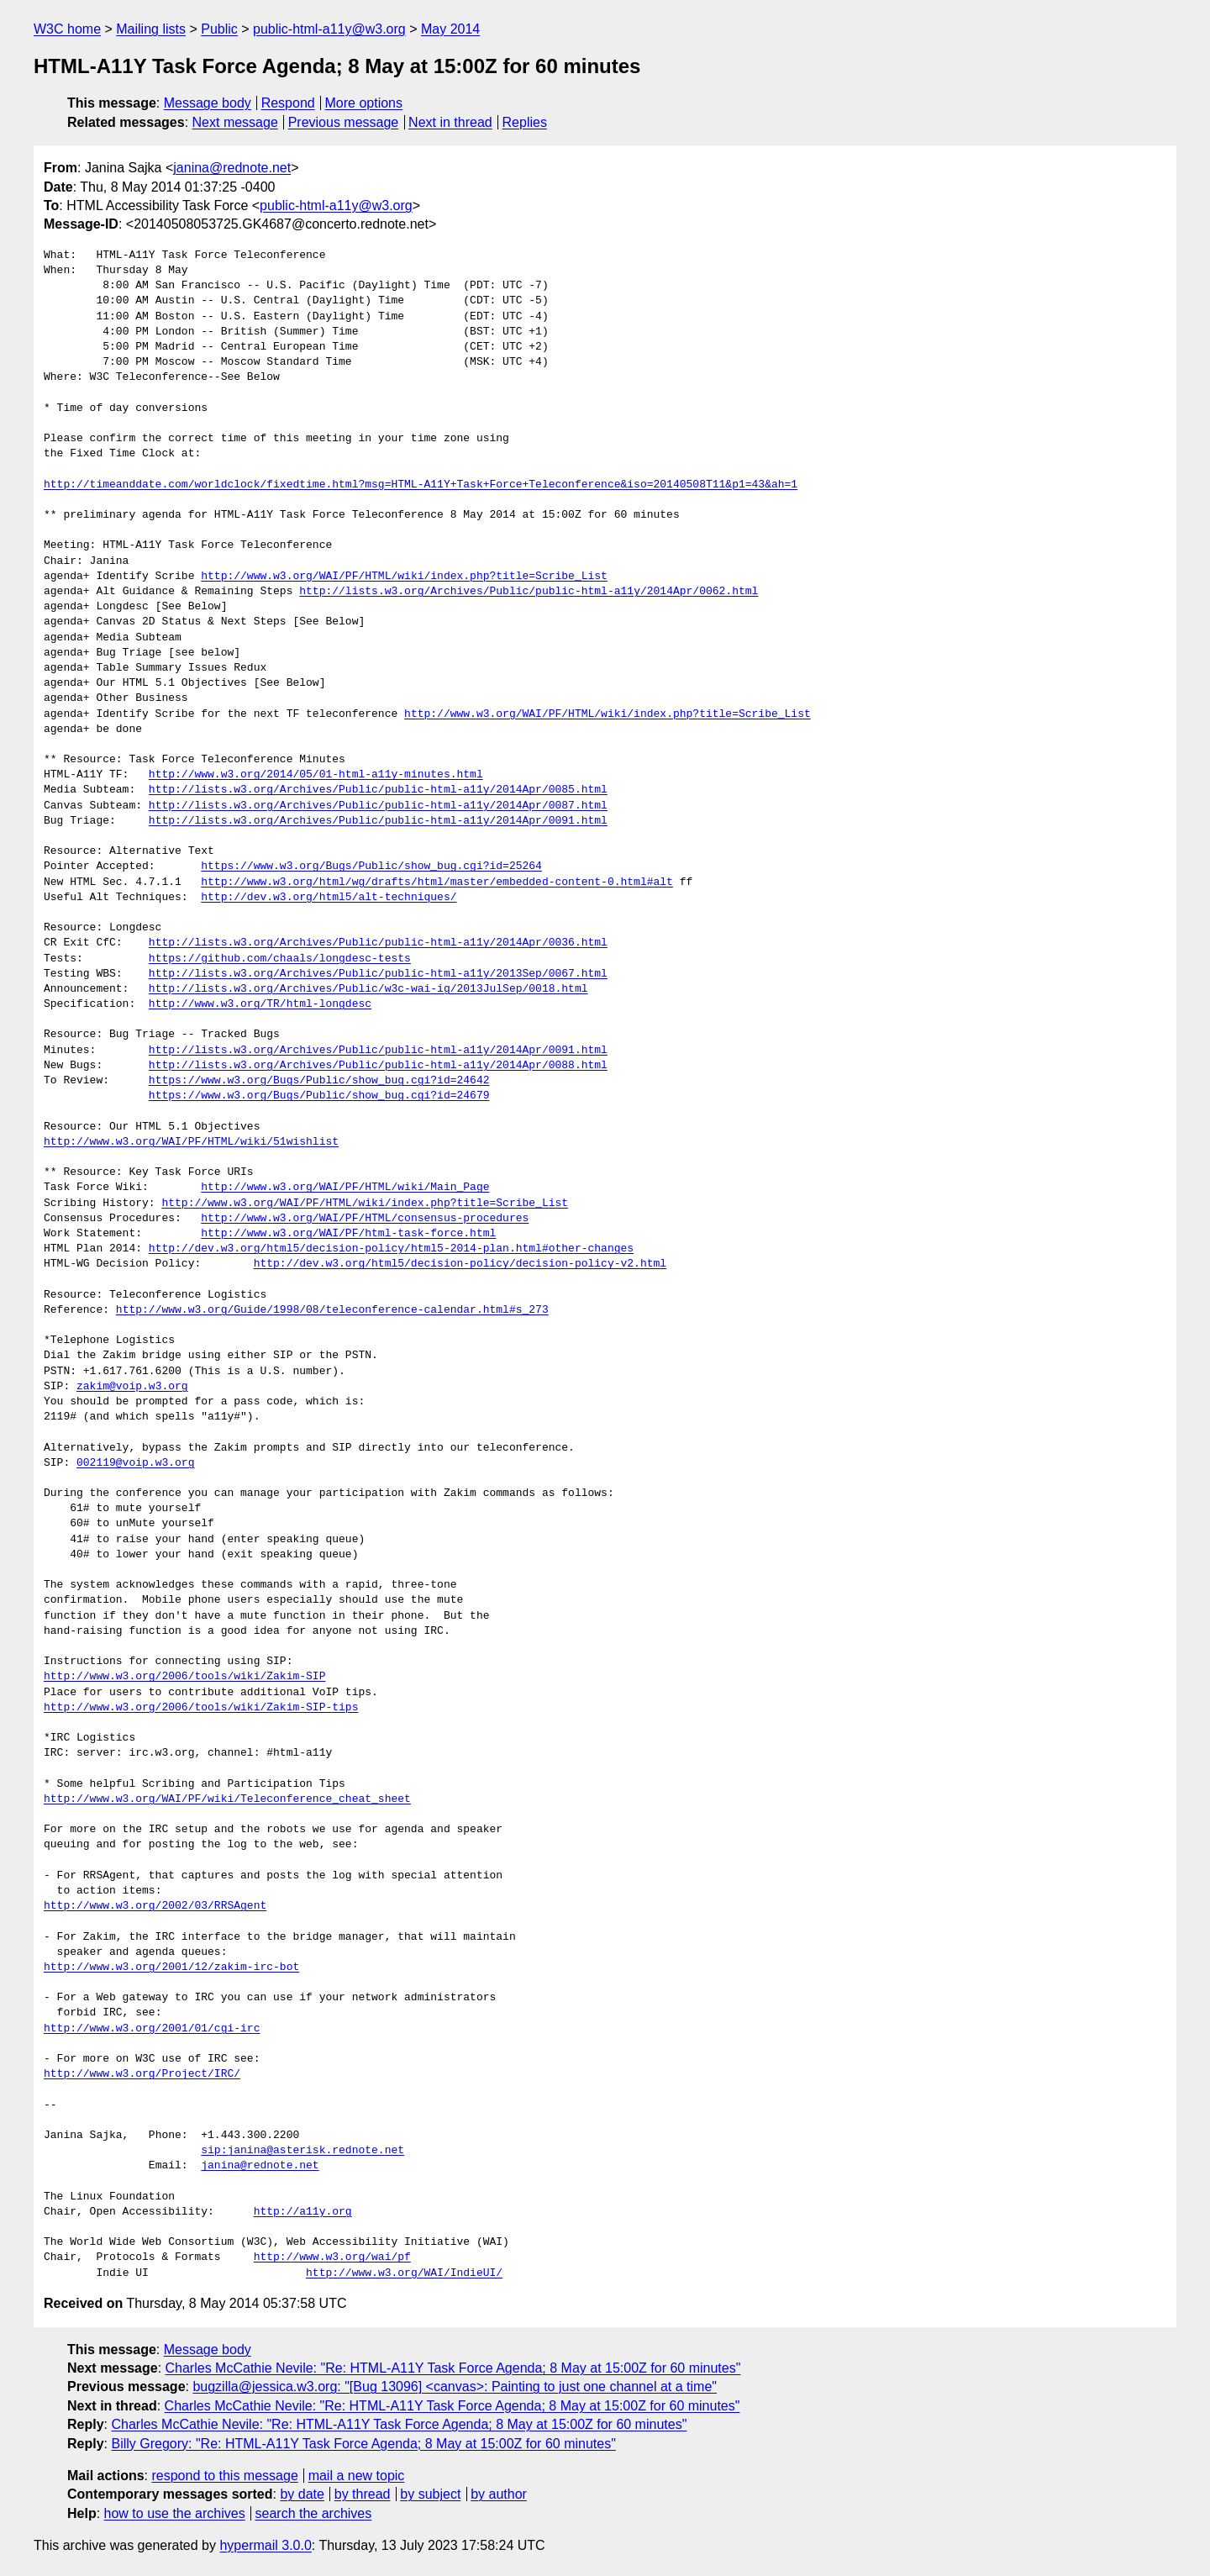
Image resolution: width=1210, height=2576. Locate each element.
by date (302, 2494)
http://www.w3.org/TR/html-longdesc (260, 1004)
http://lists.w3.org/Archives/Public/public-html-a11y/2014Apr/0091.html (378, 821)
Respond (288, 103)
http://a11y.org (303, 2212)
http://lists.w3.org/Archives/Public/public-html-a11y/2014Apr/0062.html (528, 591)
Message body (207, 103)
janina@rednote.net (232, 168)
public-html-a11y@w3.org (329, 29)
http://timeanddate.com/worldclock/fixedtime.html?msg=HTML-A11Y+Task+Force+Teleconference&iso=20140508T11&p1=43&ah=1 (420, 485)
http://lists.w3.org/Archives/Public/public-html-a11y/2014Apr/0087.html (378, 806)
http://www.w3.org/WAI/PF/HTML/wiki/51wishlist (191, 1142)
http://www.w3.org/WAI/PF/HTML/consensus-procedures (365, 1218)
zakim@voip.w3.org (132, 1386)
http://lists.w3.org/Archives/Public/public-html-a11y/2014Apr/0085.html (378, 790)
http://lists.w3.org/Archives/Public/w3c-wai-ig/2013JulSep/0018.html (368, 989)
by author (499, 2494)
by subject (430, 2494)
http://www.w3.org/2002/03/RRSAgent (155, 1906)
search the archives (313, 2513)
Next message (235, 122)
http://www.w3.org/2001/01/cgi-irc (152, 2028)
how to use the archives (174, 2513)
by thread (362, 2494)
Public (219, 29)
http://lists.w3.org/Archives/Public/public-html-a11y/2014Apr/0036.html (378, 943)
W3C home (67, 29)
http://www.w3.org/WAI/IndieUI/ (404, 2273)
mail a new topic (356, 2475)
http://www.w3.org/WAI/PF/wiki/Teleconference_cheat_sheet (227, 1799)
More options (364, 103)
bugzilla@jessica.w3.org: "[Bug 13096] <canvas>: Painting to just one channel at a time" (454, 2386)
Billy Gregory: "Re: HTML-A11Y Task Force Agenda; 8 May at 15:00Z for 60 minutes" (363, 2443)
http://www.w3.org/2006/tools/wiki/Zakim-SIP (184, 1676)
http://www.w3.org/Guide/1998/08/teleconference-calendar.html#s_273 (332, 1310)
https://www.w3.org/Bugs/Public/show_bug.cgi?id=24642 (319, 1080)
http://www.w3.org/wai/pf (332, 2257)
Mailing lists (151, 29)
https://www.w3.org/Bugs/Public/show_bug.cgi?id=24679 (319, 1096)
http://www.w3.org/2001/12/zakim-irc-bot (171, 1967)
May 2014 (450, 29)
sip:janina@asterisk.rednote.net (302, 2150)
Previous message (343, 122)
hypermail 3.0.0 (265, 2545)
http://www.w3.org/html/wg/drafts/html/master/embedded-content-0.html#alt (437, 882)
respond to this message (224, 2475)
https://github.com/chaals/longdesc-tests (280, 959)
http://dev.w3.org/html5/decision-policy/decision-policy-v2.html (460, 1264)
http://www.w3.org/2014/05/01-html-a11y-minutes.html (316, 774)
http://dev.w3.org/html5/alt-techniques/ (328, 897)
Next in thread (450, 122)
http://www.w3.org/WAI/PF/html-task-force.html (348, 1233)
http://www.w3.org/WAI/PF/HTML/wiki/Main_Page (345, 1187)
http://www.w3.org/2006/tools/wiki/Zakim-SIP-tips (201, 1707)
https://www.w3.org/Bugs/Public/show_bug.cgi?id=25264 (371, 866)
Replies (524, 122)
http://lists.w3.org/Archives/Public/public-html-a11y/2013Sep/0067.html (378, 974)
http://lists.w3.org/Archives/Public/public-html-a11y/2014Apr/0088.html (378, 1065)
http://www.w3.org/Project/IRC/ (142, 2074)
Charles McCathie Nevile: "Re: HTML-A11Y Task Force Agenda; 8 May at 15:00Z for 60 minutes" (453, 2368)
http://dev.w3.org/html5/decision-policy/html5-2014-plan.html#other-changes (391, 1248)
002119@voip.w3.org (135, 1463)
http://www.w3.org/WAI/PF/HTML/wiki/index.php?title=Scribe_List (404, 576)
